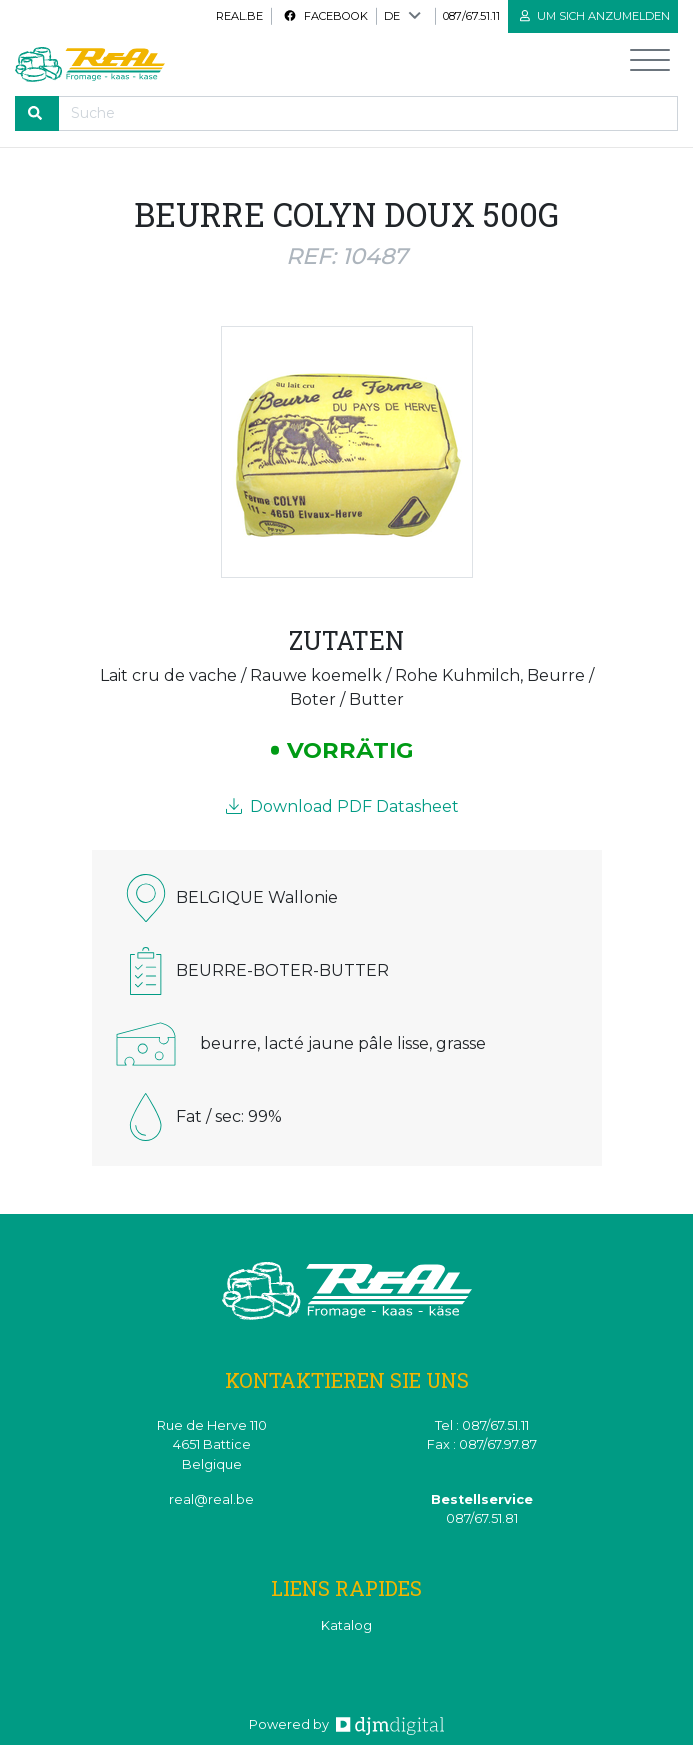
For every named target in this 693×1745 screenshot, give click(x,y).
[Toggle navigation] (650, 64)
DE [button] (392, 16)
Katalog (346, 1625)
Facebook (325, 16)
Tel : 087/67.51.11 (482, 1425)
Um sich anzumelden (595, 16)
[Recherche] (368, 113)
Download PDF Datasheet (342, 806)
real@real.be (211, 1499)
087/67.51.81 (482, 1518)
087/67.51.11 (471, 16)
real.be (239, 16)
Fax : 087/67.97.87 (482, 1444)
